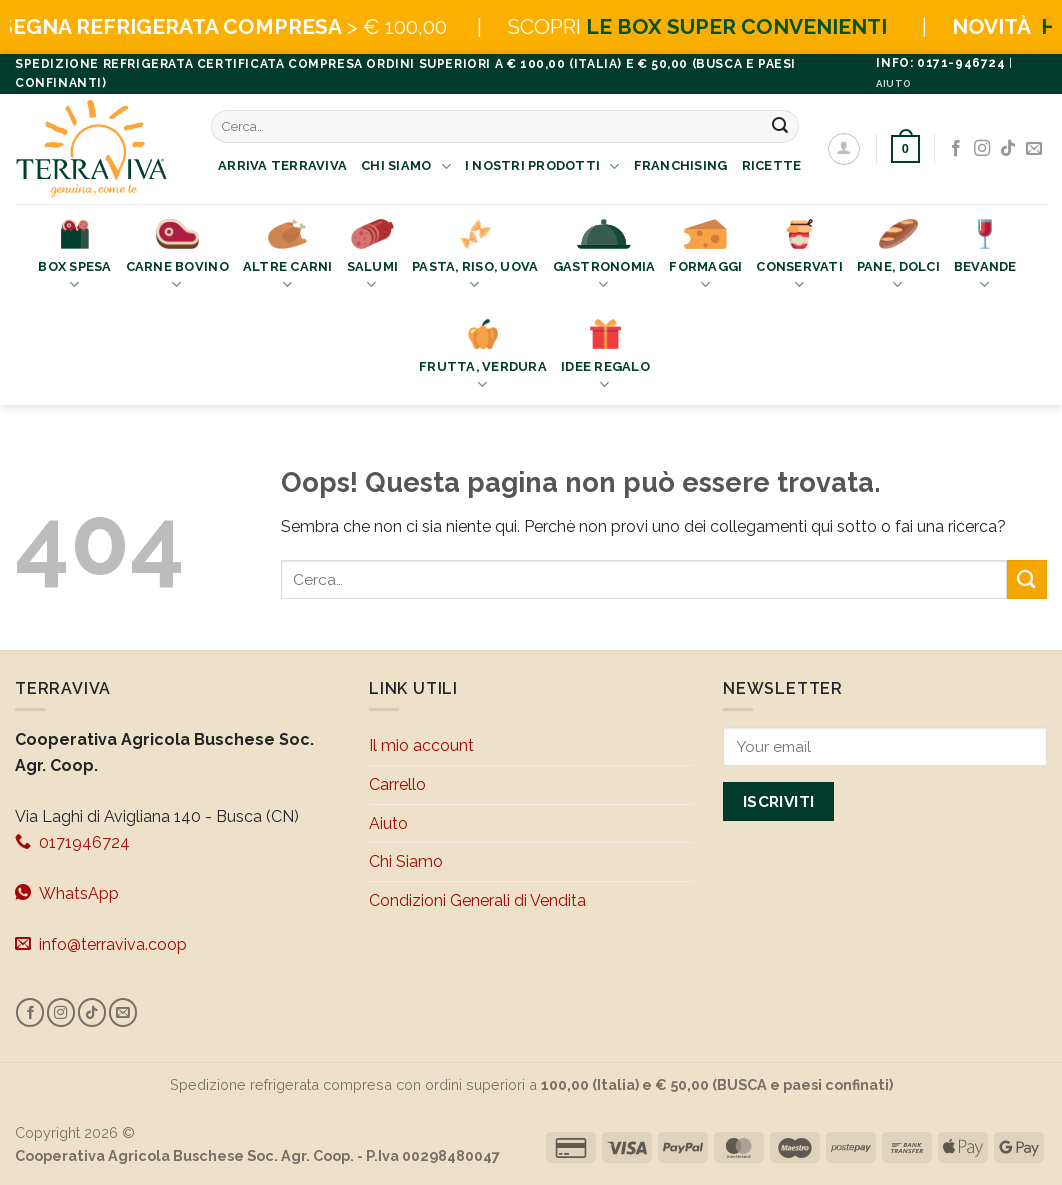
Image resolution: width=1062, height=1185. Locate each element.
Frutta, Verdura (483, 356)
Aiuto (388, 823)
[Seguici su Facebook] (956, 149)
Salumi (373, 256)
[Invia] (781, 126)
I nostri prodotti (542, 166)
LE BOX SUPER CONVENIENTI (785, 26)
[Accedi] (844, 149)
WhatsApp (67, 893)
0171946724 (72, 842)
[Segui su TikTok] (1008, 149)
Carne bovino (177, 256)
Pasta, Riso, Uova (475, 256)
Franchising (681, 165)
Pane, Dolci (898, 256)
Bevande (985, 256)
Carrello (397, 784)
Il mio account (421, 745)
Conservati (799, 256)
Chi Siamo (406, 166)
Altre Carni (288, 256)
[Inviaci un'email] (1034, 149)
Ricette (772, 165)
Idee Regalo (605, 356)
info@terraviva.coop (101, 944)
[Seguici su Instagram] (982, 149)
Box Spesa (74, 256)
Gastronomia (604, 256)
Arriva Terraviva (282, 165)
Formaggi (705, 256)
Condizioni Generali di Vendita (477, 900)
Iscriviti (779, 801)
